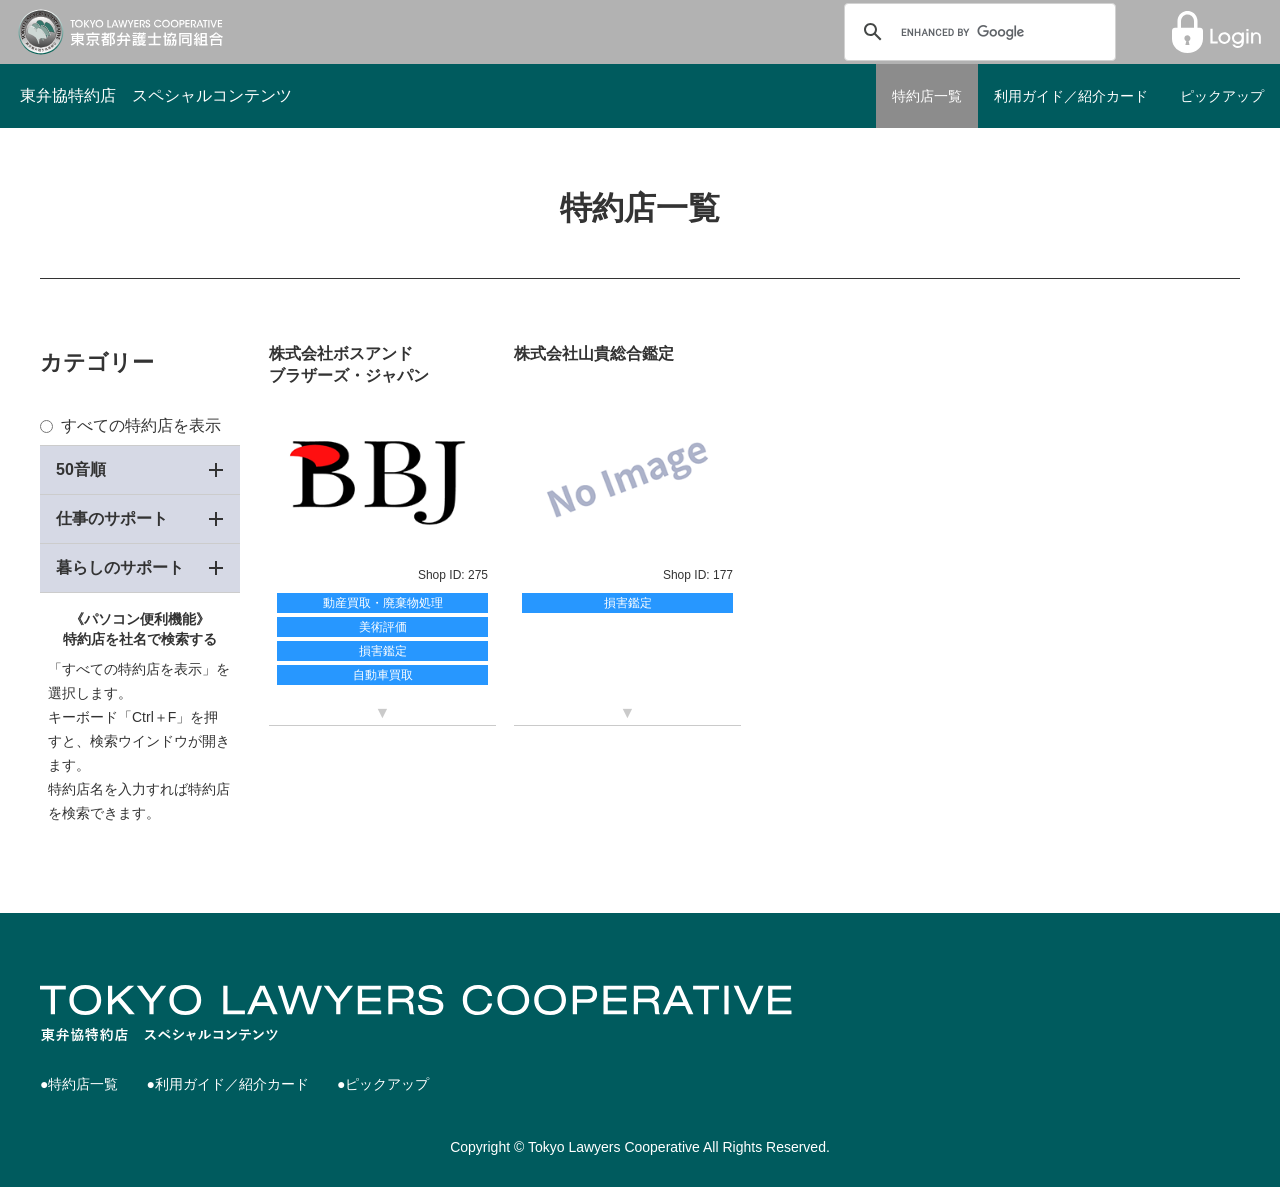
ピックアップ (1222, 96)
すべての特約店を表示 (130, 425)
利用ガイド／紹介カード (1071, 96)
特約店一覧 (927, 96)
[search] (977, 32)
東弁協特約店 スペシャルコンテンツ (156, 95)
